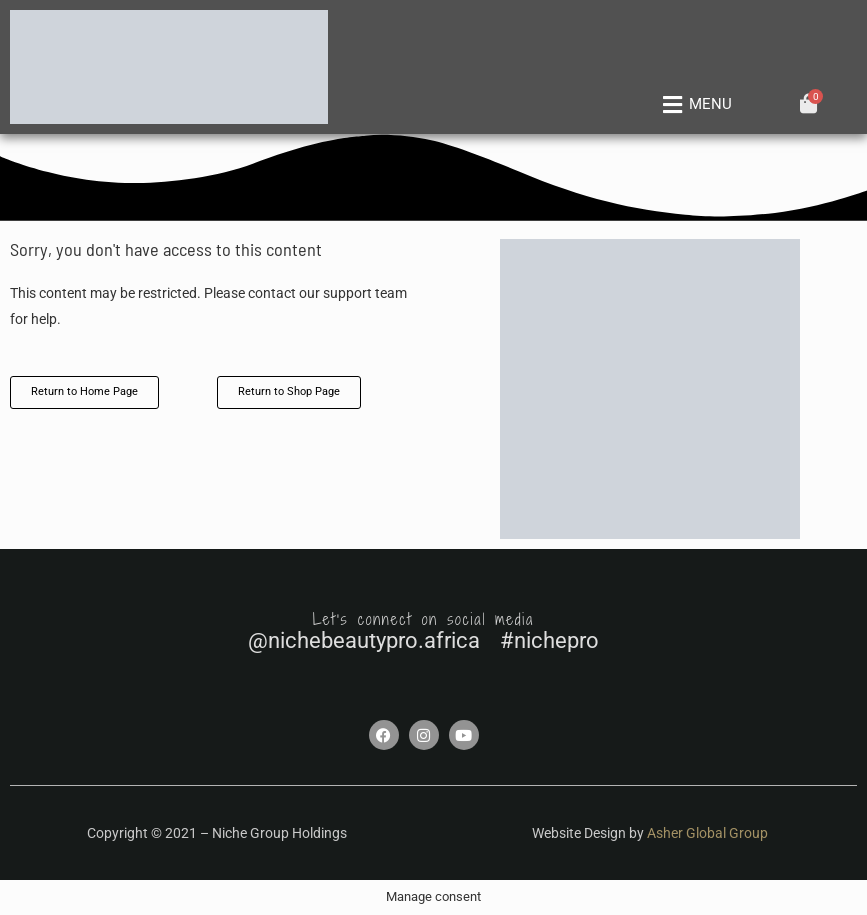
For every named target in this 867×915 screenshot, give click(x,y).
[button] (693, 105)
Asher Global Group (707, 833)
